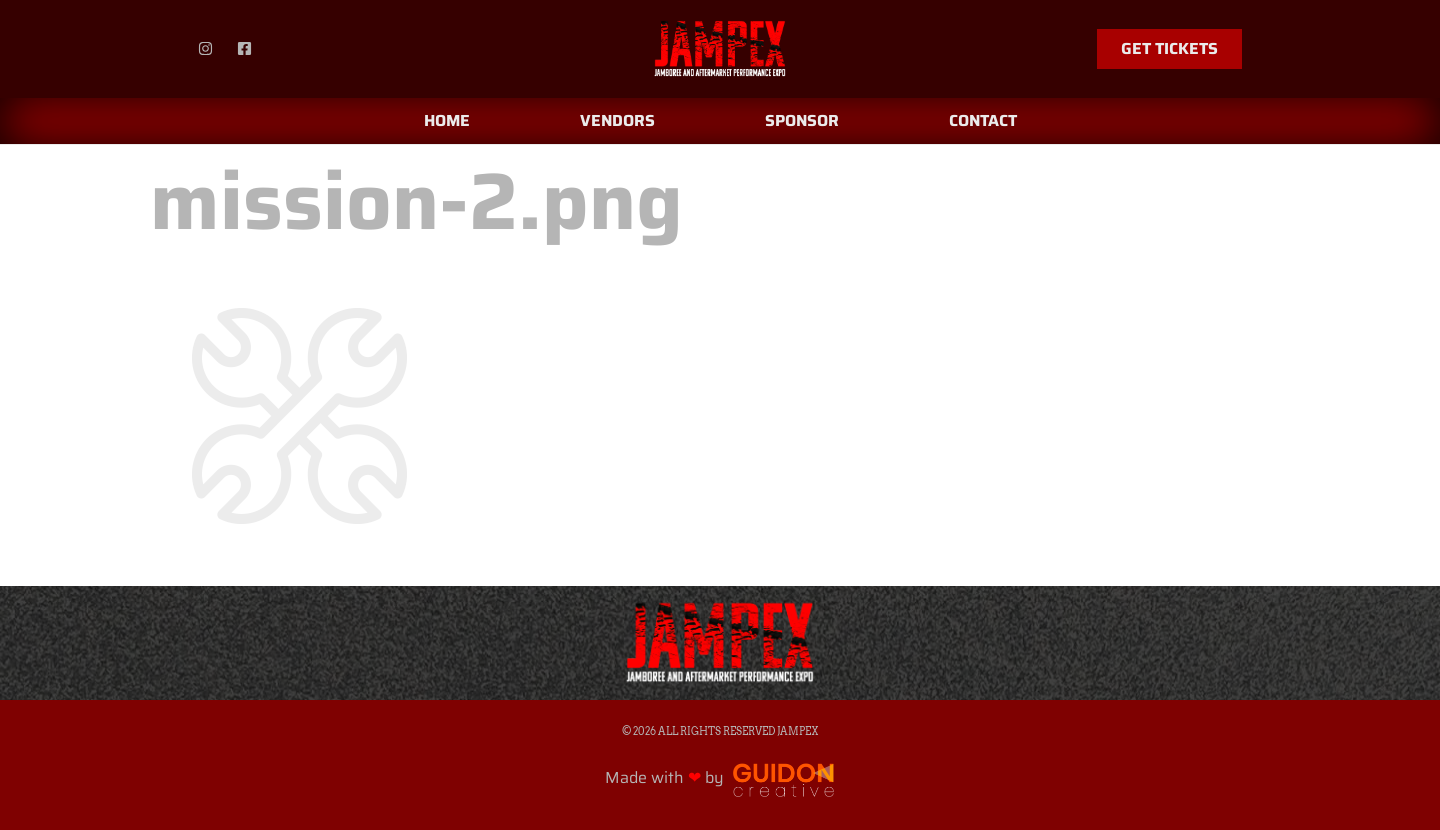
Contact (983, 120)
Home (447, 120)
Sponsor (802, 120)
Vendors (617, 120)
